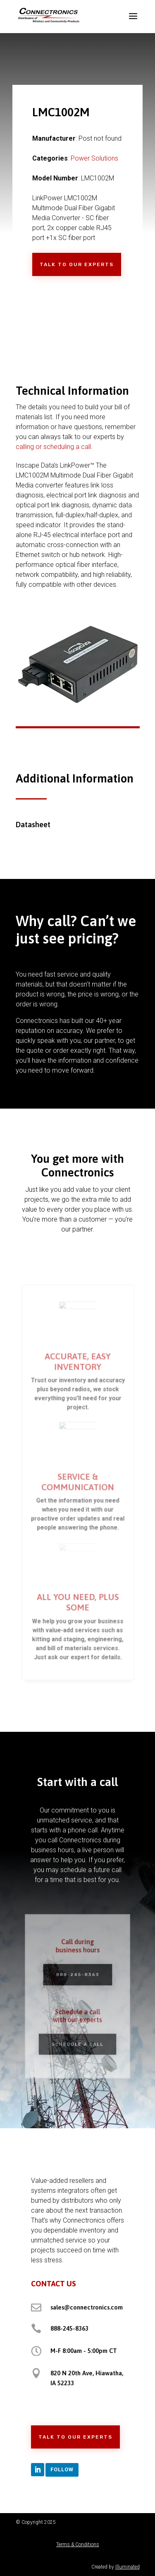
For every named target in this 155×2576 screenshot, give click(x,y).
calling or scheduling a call (53, 447)
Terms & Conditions (77, 2544)
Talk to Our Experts (77, 264)
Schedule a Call (77, 2039)
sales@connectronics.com (86, 2307)
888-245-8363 (77, 1977)
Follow (62, 2469)
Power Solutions (94, 158)
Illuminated (127, 2567)
